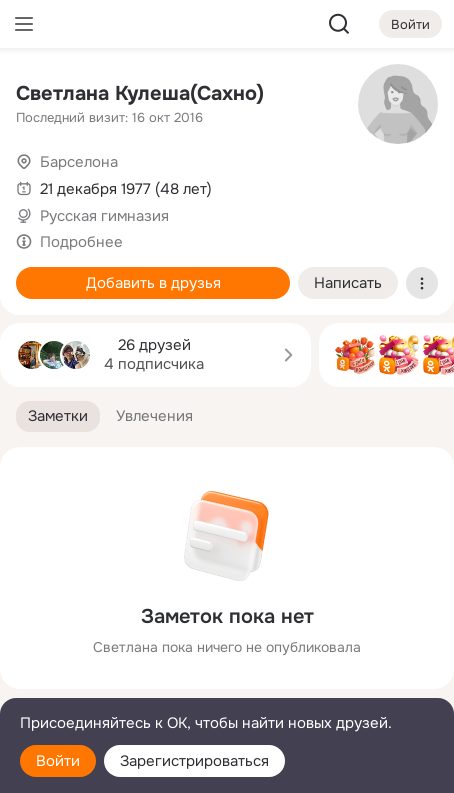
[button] (58, 416)
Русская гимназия (104, 216)
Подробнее (81, 242)
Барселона (79, 162)
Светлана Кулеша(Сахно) (140, 93)
